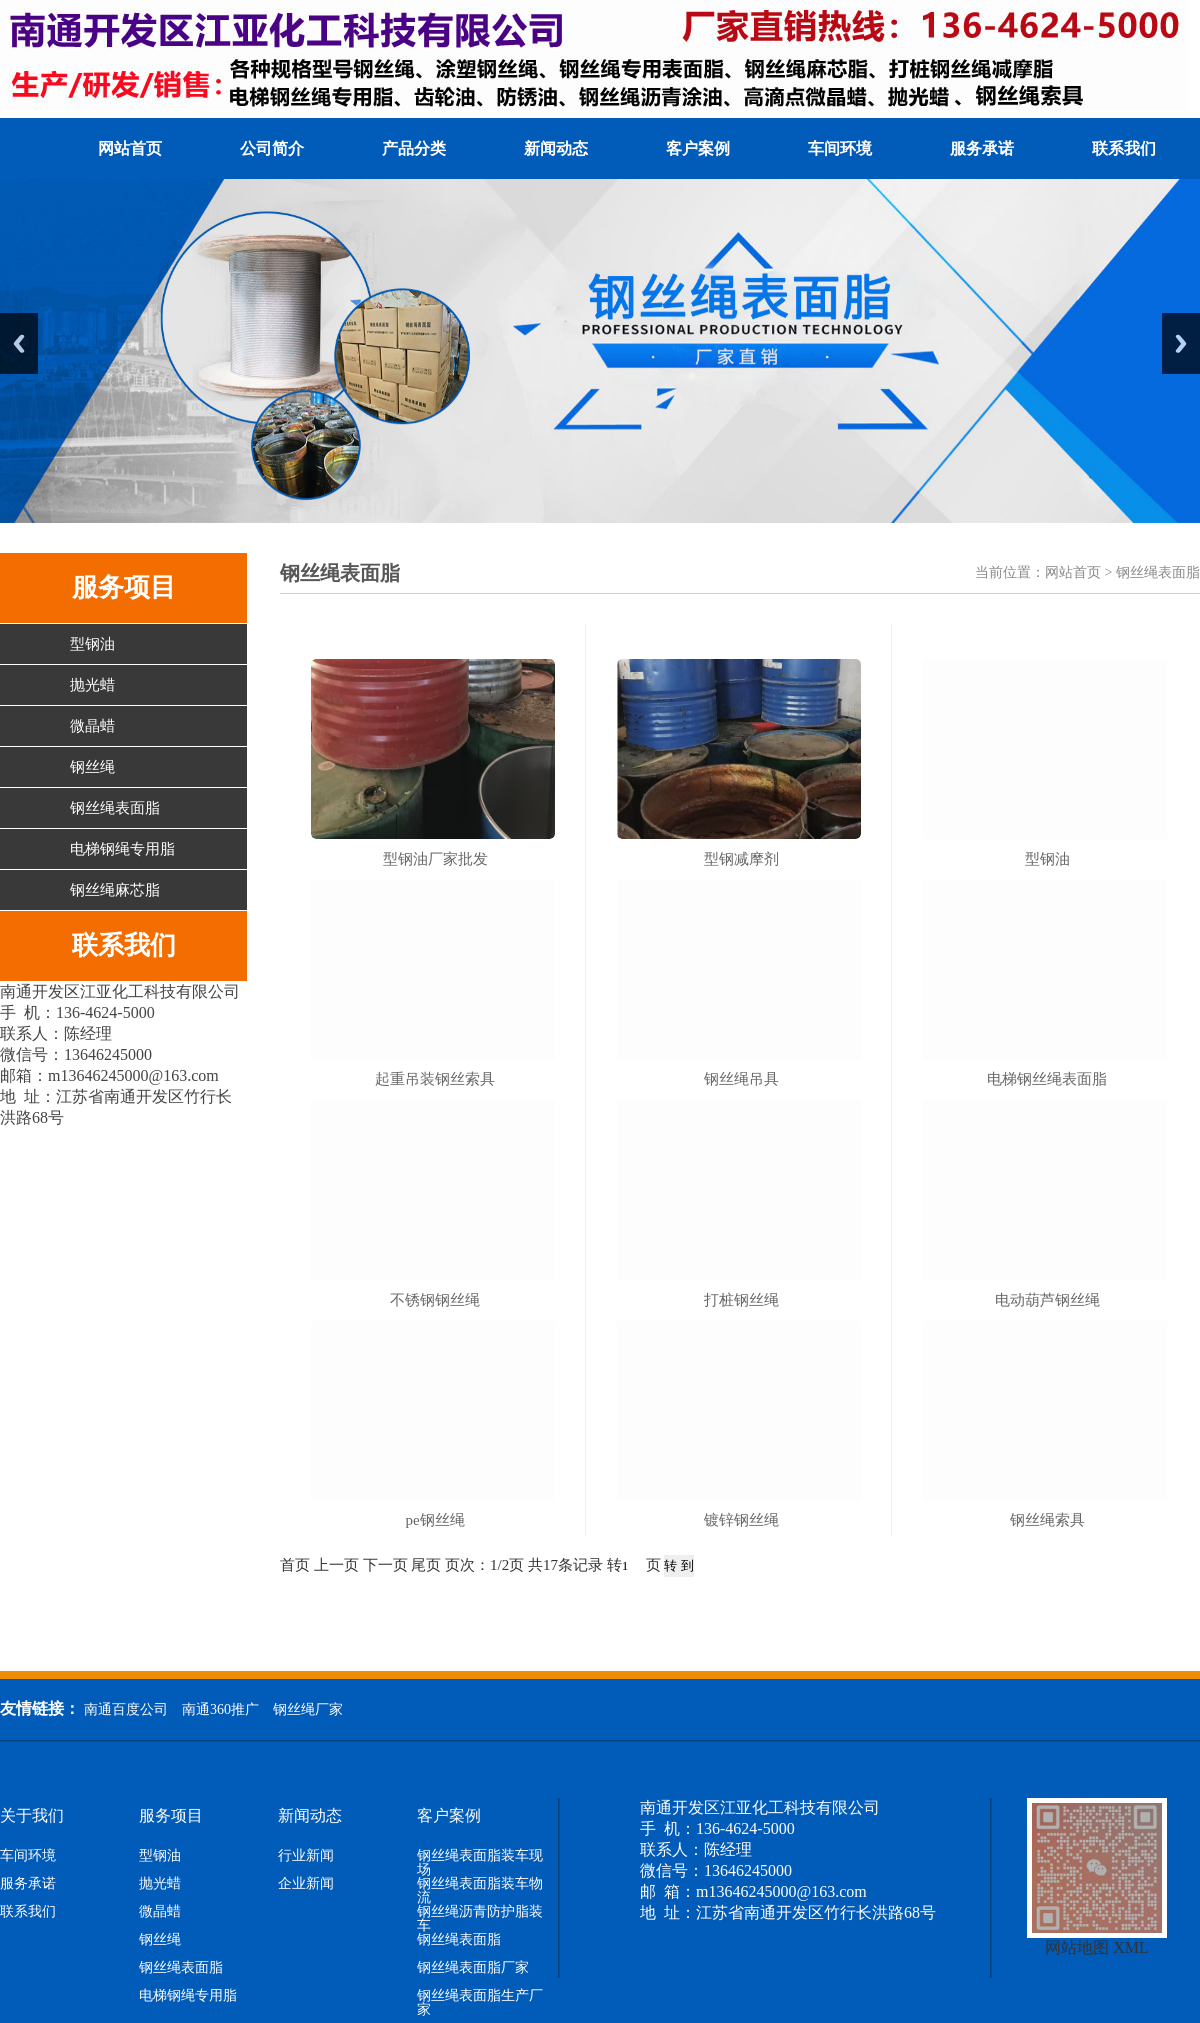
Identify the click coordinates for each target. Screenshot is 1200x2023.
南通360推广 (220, 1709)
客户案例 (698, 148)
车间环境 (840, 148)
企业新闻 (306, 1884)
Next (1181, 343)
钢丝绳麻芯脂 (115, 890)
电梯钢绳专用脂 (122, 849)
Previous (19, 343)
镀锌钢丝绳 (741, 1520)
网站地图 (1077, 1947)
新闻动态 (556, 148)
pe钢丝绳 (434, 1520)
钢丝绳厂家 (308, 1709)
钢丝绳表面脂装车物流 (480, 1891)
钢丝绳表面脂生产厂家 (480, 2003)
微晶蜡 (92, 726)
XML (1131, 1947)
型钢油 (92, 644)
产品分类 (414, 148)
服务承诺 (982, 148)
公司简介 (272, 148)
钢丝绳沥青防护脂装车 (480, 1919)
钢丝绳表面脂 (115, 808)
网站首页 (130, 148)
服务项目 (171, 1816)
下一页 (385, 1565)
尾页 (426, 1565)
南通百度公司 (126, 1709)
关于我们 (32, 1816)
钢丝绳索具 (1047, 1520)
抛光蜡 (92, 685)
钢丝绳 (92, 767)
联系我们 (1124, 148)
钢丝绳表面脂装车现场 (480, 1863)
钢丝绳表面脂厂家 (473, 1968)
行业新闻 (306, 1856)
